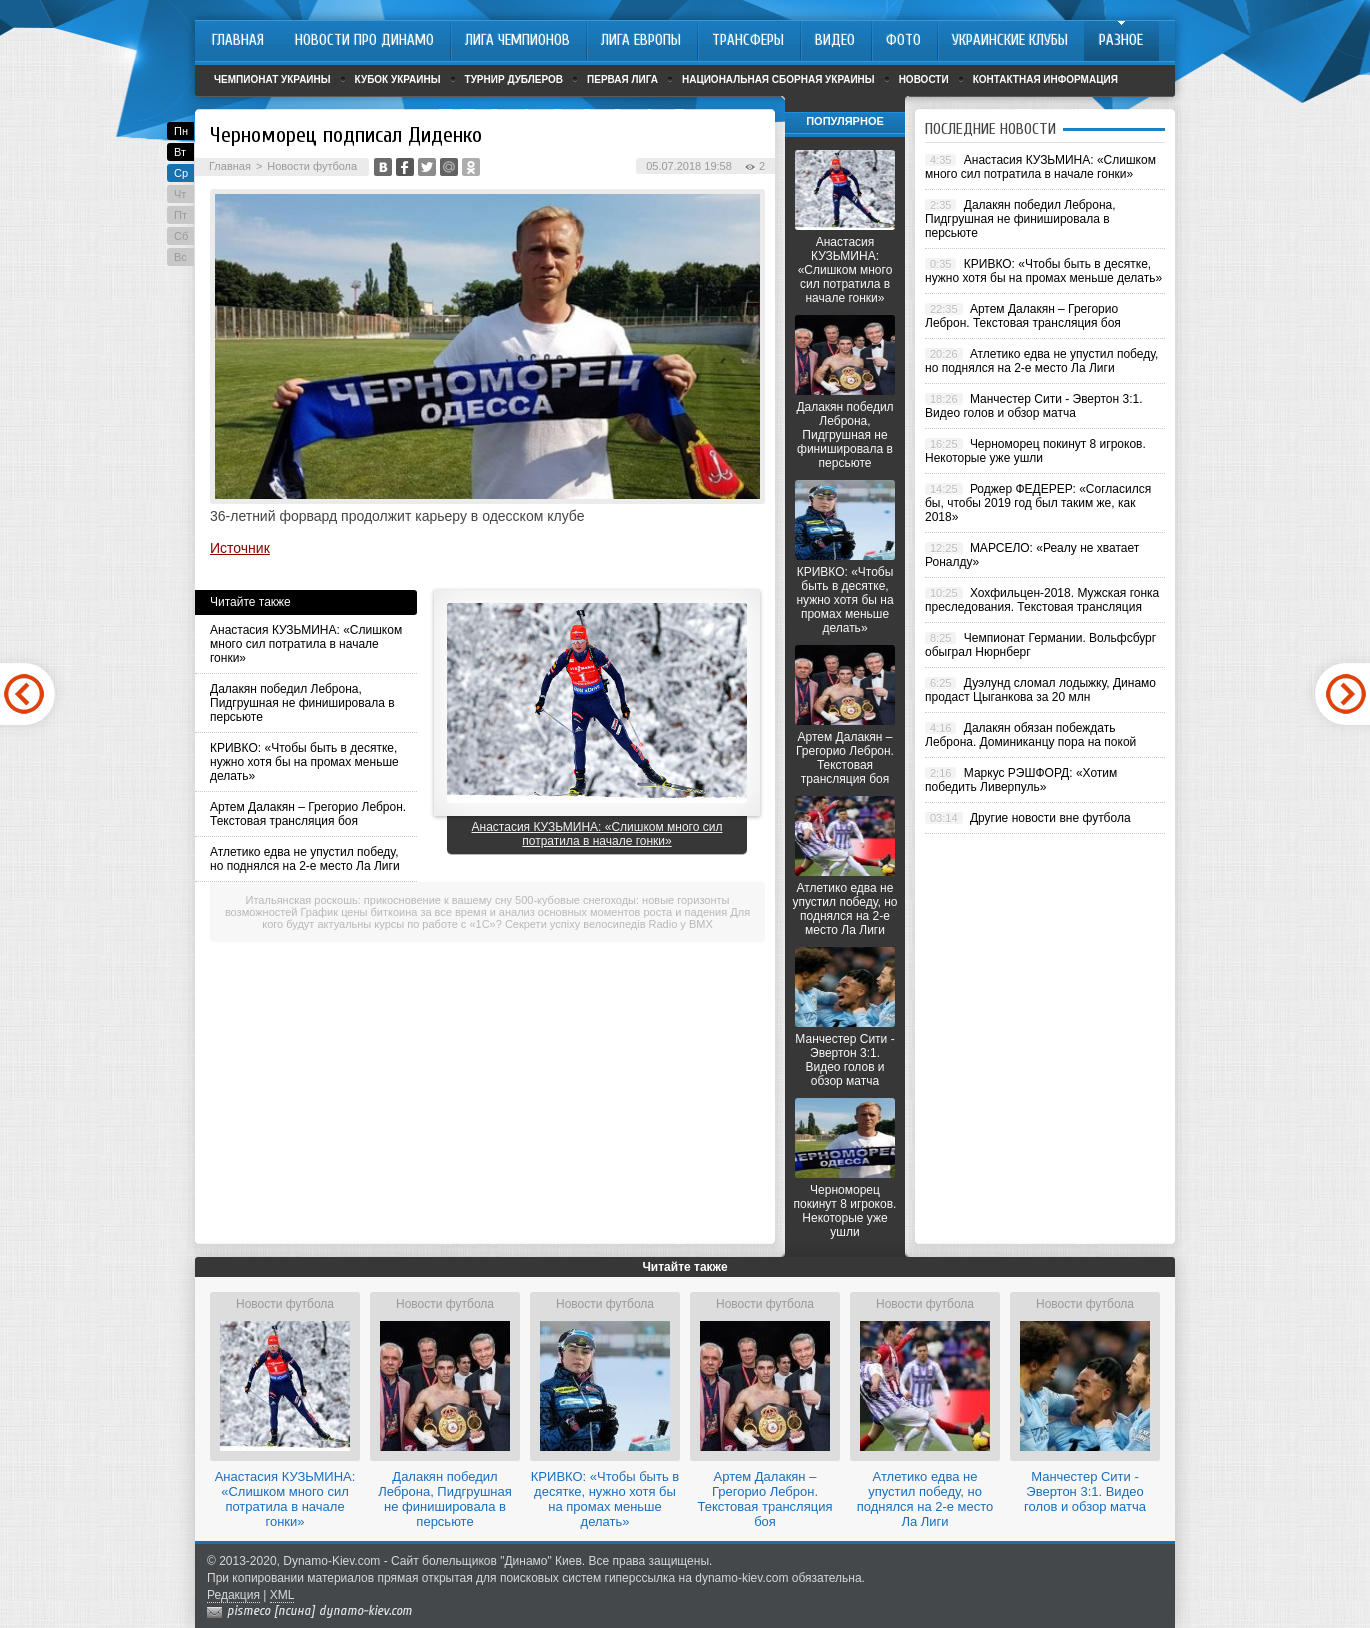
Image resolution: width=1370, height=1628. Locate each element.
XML (282, 1595)
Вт (180, 152)
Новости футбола (312, 166)
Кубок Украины (398, 79)
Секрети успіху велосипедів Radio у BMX (609, 924)
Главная (230, 166)
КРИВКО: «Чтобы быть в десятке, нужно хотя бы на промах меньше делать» (304, 762)
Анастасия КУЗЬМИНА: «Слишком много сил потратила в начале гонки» (306, 644)
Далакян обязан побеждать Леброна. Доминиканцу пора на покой (1030, 735)
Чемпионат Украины (272, 79)
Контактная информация (1045, 79)
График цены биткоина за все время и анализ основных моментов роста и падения (514, 912)
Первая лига (622, 79)
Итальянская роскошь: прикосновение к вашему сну (379, 900)
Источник (240, 548)
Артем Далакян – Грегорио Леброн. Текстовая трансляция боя (308, 814)
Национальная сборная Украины (778, 79)
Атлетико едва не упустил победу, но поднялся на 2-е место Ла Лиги (305, 859)
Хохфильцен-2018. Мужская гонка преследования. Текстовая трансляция (1042, 600)
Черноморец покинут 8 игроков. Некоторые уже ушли (845, 1211)
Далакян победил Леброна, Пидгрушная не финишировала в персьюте (302, 703)
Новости (924, 79)
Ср (181, 173)
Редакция (233, 1595)
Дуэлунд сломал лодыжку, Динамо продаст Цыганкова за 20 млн (1040, 690)
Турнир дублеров (514, 79)
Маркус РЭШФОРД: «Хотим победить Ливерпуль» (1021, 780)
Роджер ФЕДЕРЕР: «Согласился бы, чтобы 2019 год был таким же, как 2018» (1038, 503)
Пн (181, 131)
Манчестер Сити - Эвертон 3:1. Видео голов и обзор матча (844, 1060)
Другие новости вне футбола (1050, 818)
